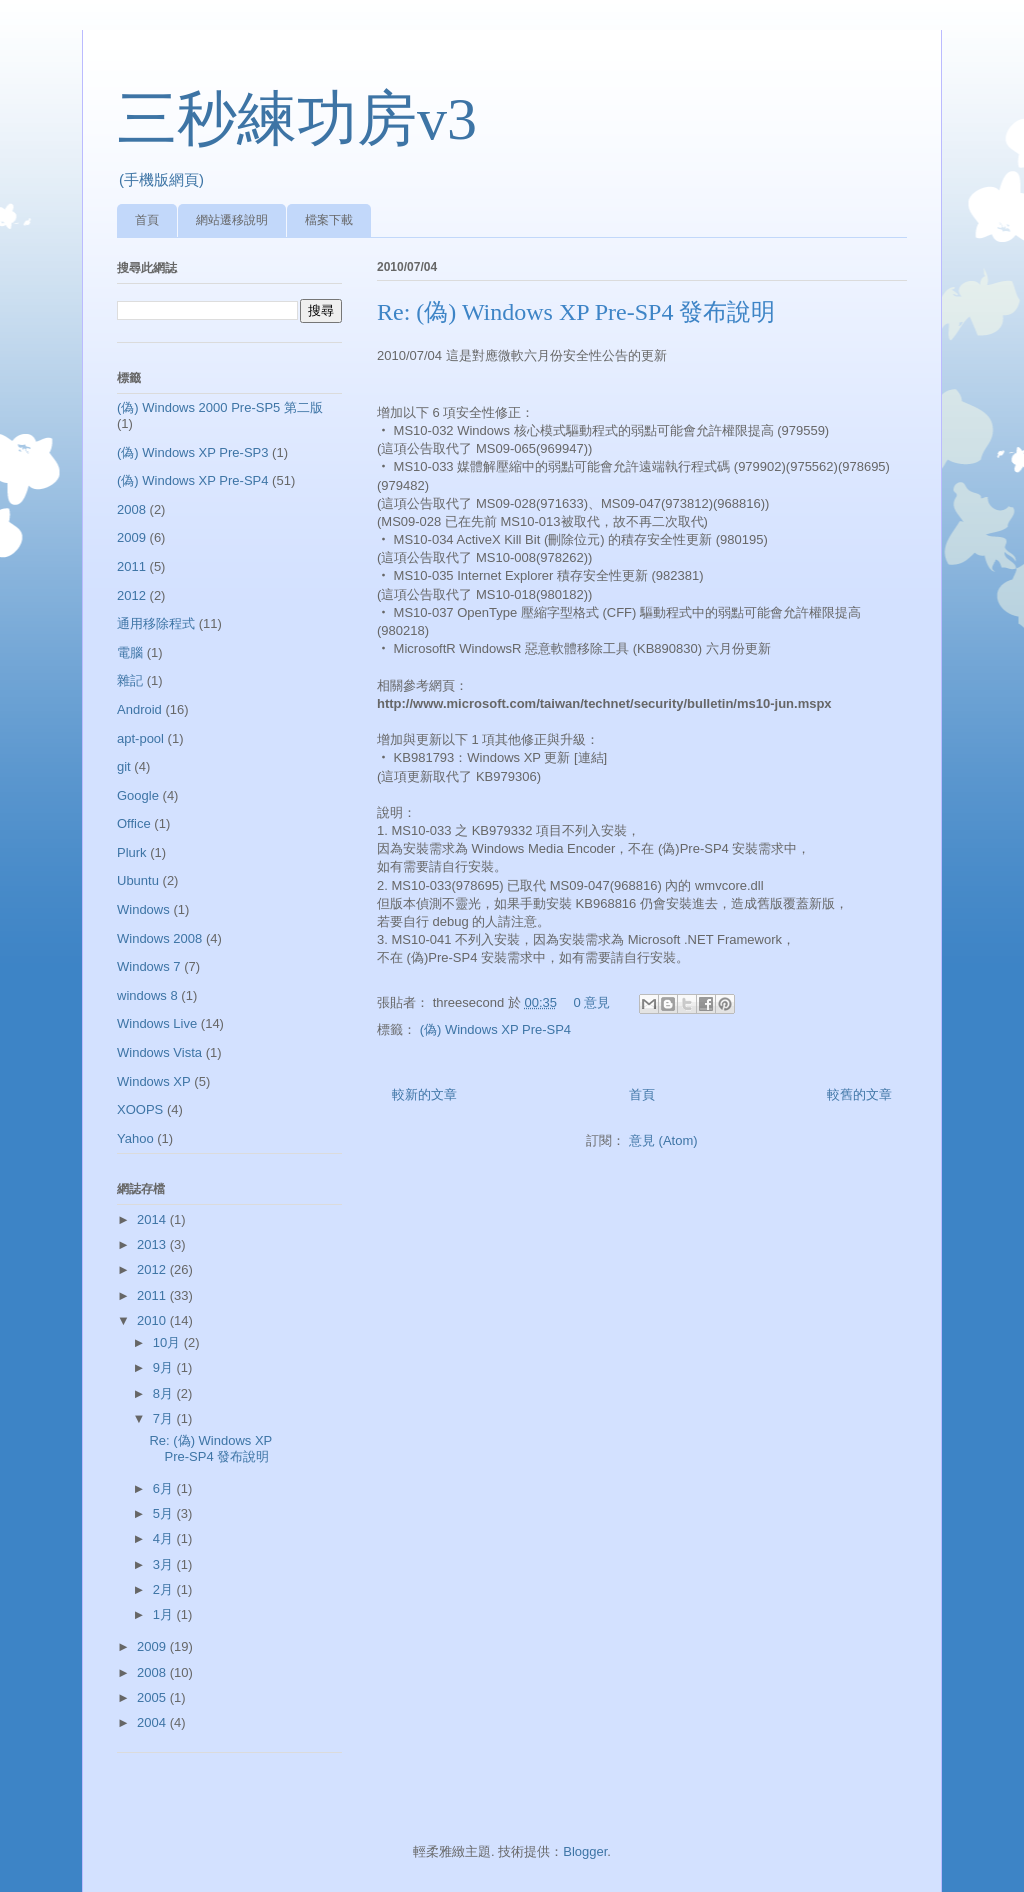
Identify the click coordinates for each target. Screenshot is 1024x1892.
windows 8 (147, 995)
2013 (153, 1244)
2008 (131, 509)
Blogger (585, 1851)
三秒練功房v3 (297, 119)
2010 (153, 1320)
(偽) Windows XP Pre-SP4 (495, 1029)
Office (134, 823)
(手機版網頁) (161, 179)
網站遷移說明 (232, 220)
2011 (131, 566)
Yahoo (135, 1138)
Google (138, 795)
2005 (153, 1697)
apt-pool (140, 738)
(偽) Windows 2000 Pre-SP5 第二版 (220, 407)
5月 (165, 1513)
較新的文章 (424, 1094)
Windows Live (157, 1023)
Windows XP (154, 1081)
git (124, 766)
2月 (165, 1589)
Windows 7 (149, 966)
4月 (165, 1538)
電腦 (130, 652)
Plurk (132, 852)
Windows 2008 (159, 938)
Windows (143, 909)
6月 (165, 1488)
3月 (165, 1564)
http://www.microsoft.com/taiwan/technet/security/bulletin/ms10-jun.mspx (604, 703)
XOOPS (140, 1109)
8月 (165, 1393)
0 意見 (592, 1002)
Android (139, 709)
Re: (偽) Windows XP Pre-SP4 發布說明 (576, 312)
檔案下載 (329, 220)
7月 (165, 1418)
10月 (168, 1342)
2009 (131, 537)
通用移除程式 (156, 623)
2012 (131, 595)
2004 (153, 1722)
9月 (165, 1367)
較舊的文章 (859, 1094)
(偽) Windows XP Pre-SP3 (192, 452)
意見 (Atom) (663, 1140)
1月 (165, 1614)
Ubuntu (138, 880)
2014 (153, 1219)
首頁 (147, 220)
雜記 (130, 680)
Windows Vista (159, 1052)
